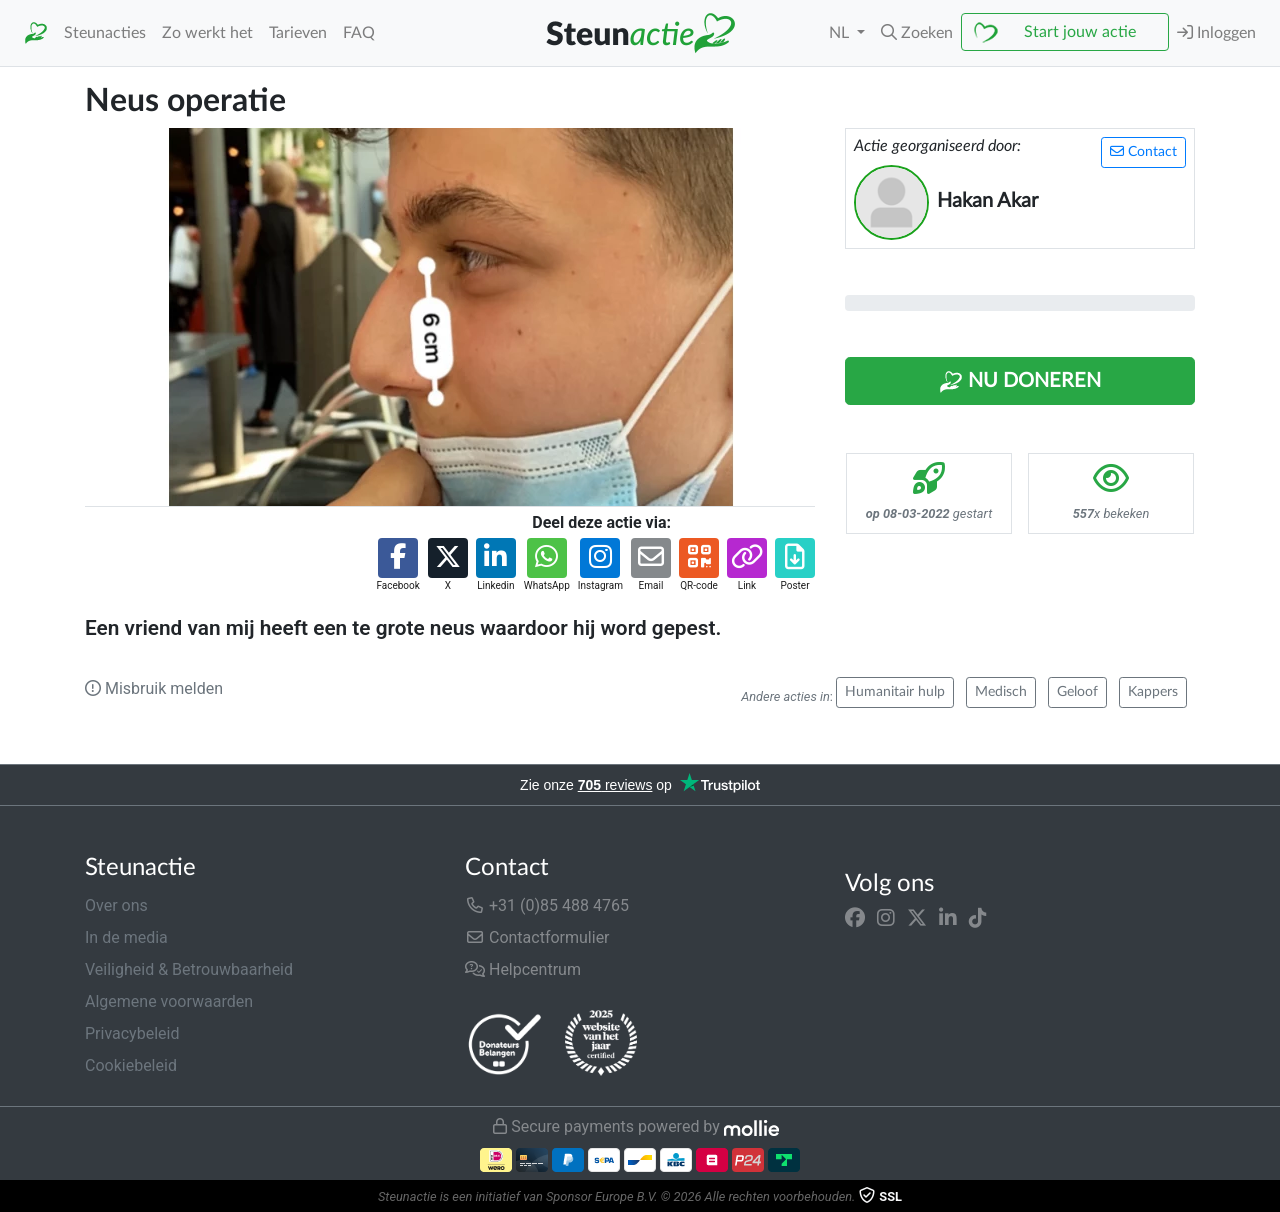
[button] (917, 33)
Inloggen (1216, 32)
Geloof (1077, 692)
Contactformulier (537, 937)
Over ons (116, 905)
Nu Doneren (1020, 382)
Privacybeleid (132, 1033)
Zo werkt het (207, 33)
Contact (1143, 151)
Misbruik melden (154, 688)
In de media (126, 937)
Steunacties (105, 33)
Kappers (1153, 692)
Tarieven (298, 33)
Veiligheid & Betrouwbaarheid (189, 969)
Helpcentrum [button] (523, 969)
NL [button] (841, 33)
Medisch (1001, 692)
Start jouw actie (1080, 32)
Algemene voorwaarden (169, 1001)
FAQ (359, 33)
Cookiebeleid (131, 1065)
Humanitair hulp (895, 692)
